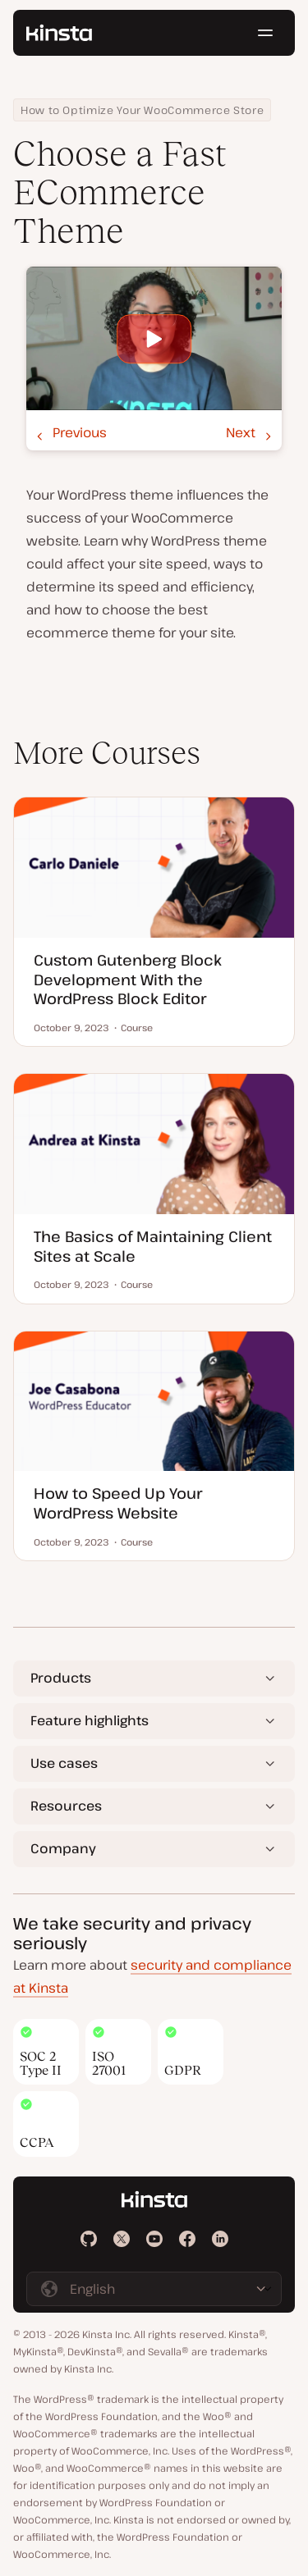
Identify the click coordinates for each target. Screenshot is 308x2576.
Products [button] (60, 1678)
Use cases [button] (64, 1763)
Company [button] (63, 1848)
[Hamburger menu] (265, 32)
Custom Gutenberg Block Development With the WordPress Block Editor (128, 979)
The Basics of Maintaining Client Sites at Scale (153, 1246)
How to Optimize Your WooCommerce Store (142, 110)
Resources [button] (66, 1806)
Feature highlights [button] (89, 1720)
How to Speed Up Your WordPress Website (118, 1503)
